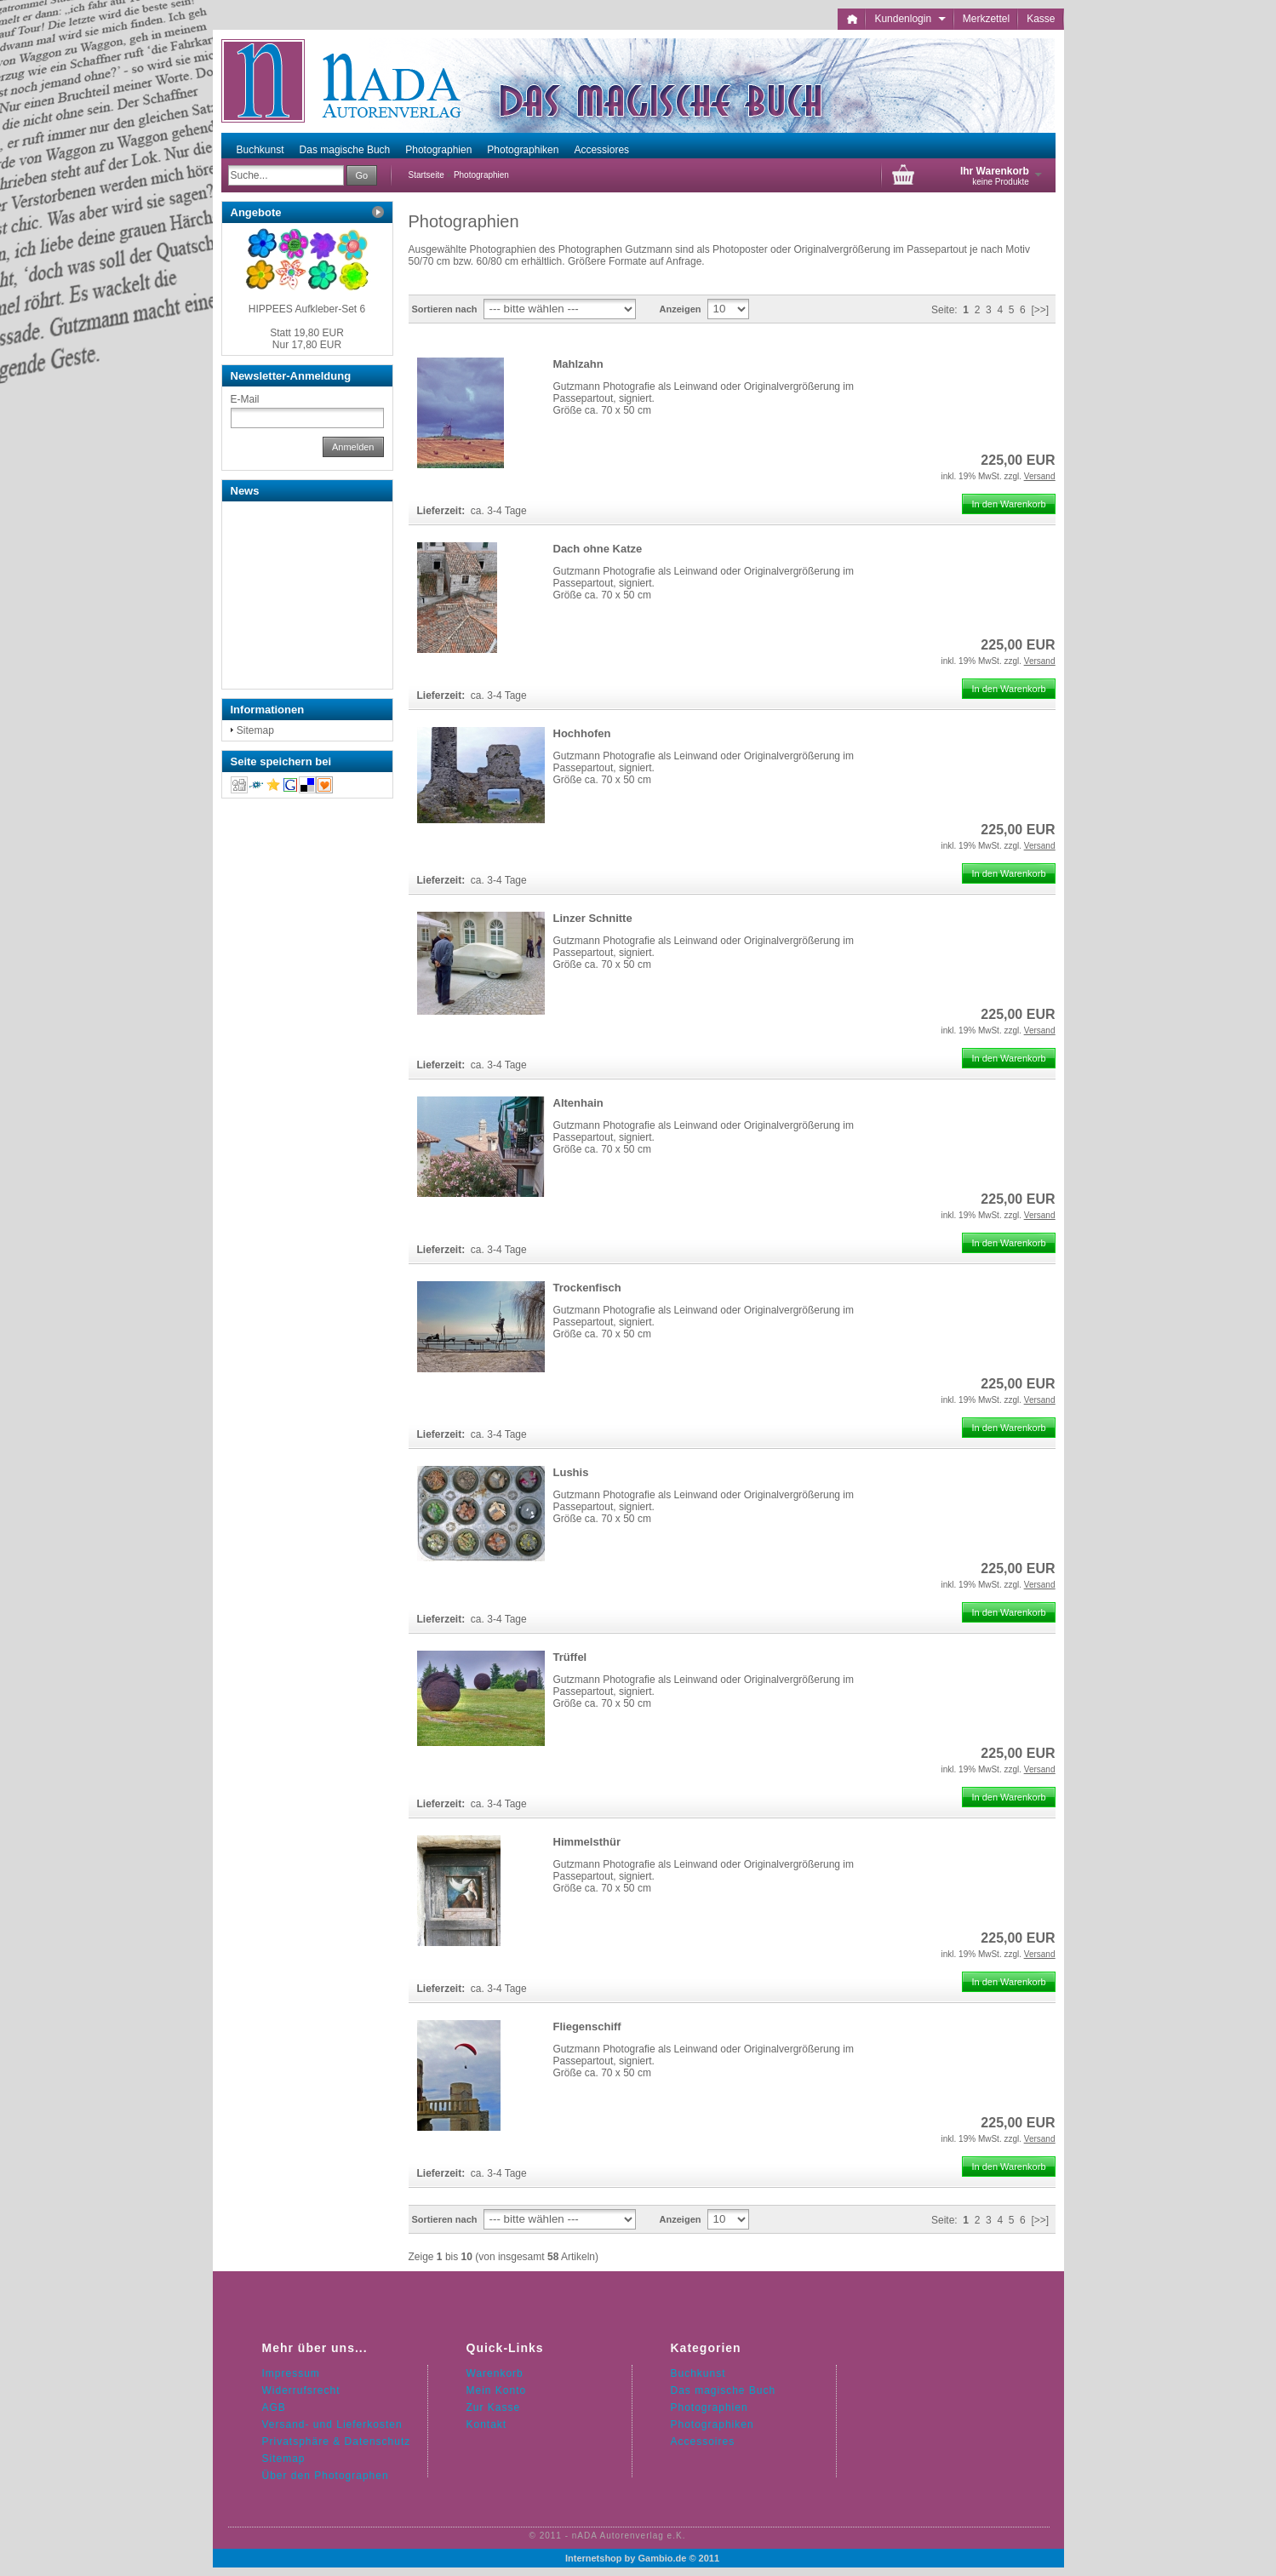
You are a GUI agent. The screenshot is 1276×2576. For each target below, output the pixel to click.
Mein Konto (496, 2390)
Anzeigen (680, 309)
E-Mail (245, 399)
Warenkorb (495, 2373)
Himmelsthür (587, 1841)
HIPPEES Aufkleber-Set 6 (307, 309)
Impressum (291, 2373)
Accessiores (601, 150)
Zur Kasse (493, 2407)
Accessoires (703, 2441)
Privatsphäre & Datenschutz (336, 2441)
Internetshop (593, 2558)
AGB (274, 2407)
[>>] (1040, 310)
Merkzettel (986, 19)
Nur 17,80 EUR (307, 339)
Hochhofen (582, 733)
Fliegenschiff (587, 2026)
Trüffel (570, 1657)
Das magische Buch (345, 150)
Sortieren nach (445, 309)
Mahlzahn (578, 364)
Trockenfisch (587, 1287)
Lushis (571, 1472)
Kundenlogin (909, 19)
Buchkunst (260, 150)
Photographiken (522, 150)
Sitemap (255, 730)
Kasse (1041, 19)
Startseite (426, 175)
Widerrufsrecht (301, 2390)
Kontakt (486, 2424)
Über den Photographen (325, 2476)
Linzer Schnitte (592, 918)
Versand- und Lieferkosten (332, 2424)
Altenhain (578, 1102)
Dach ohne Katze (598, 548)
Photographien (438, 150)
